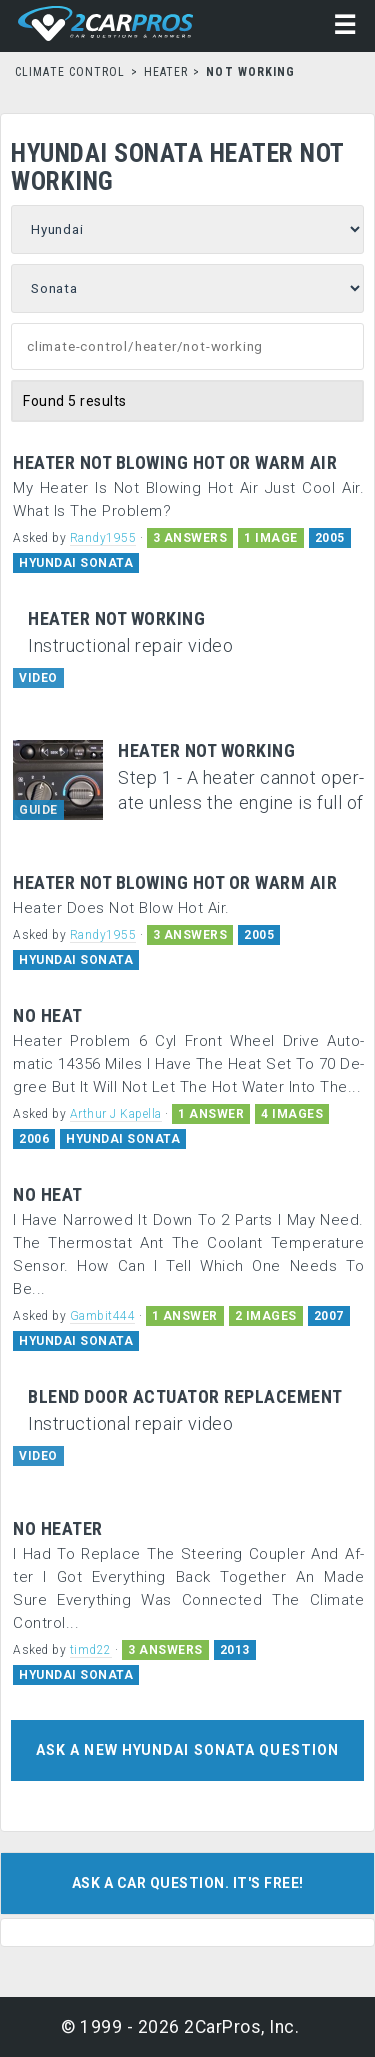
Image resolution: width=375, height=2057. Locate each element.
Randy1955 (103, 538)
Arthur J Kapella (116, 1114)
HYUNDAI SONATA (76, 563)
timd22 (91, 1650)
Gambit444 (103, 1316)
